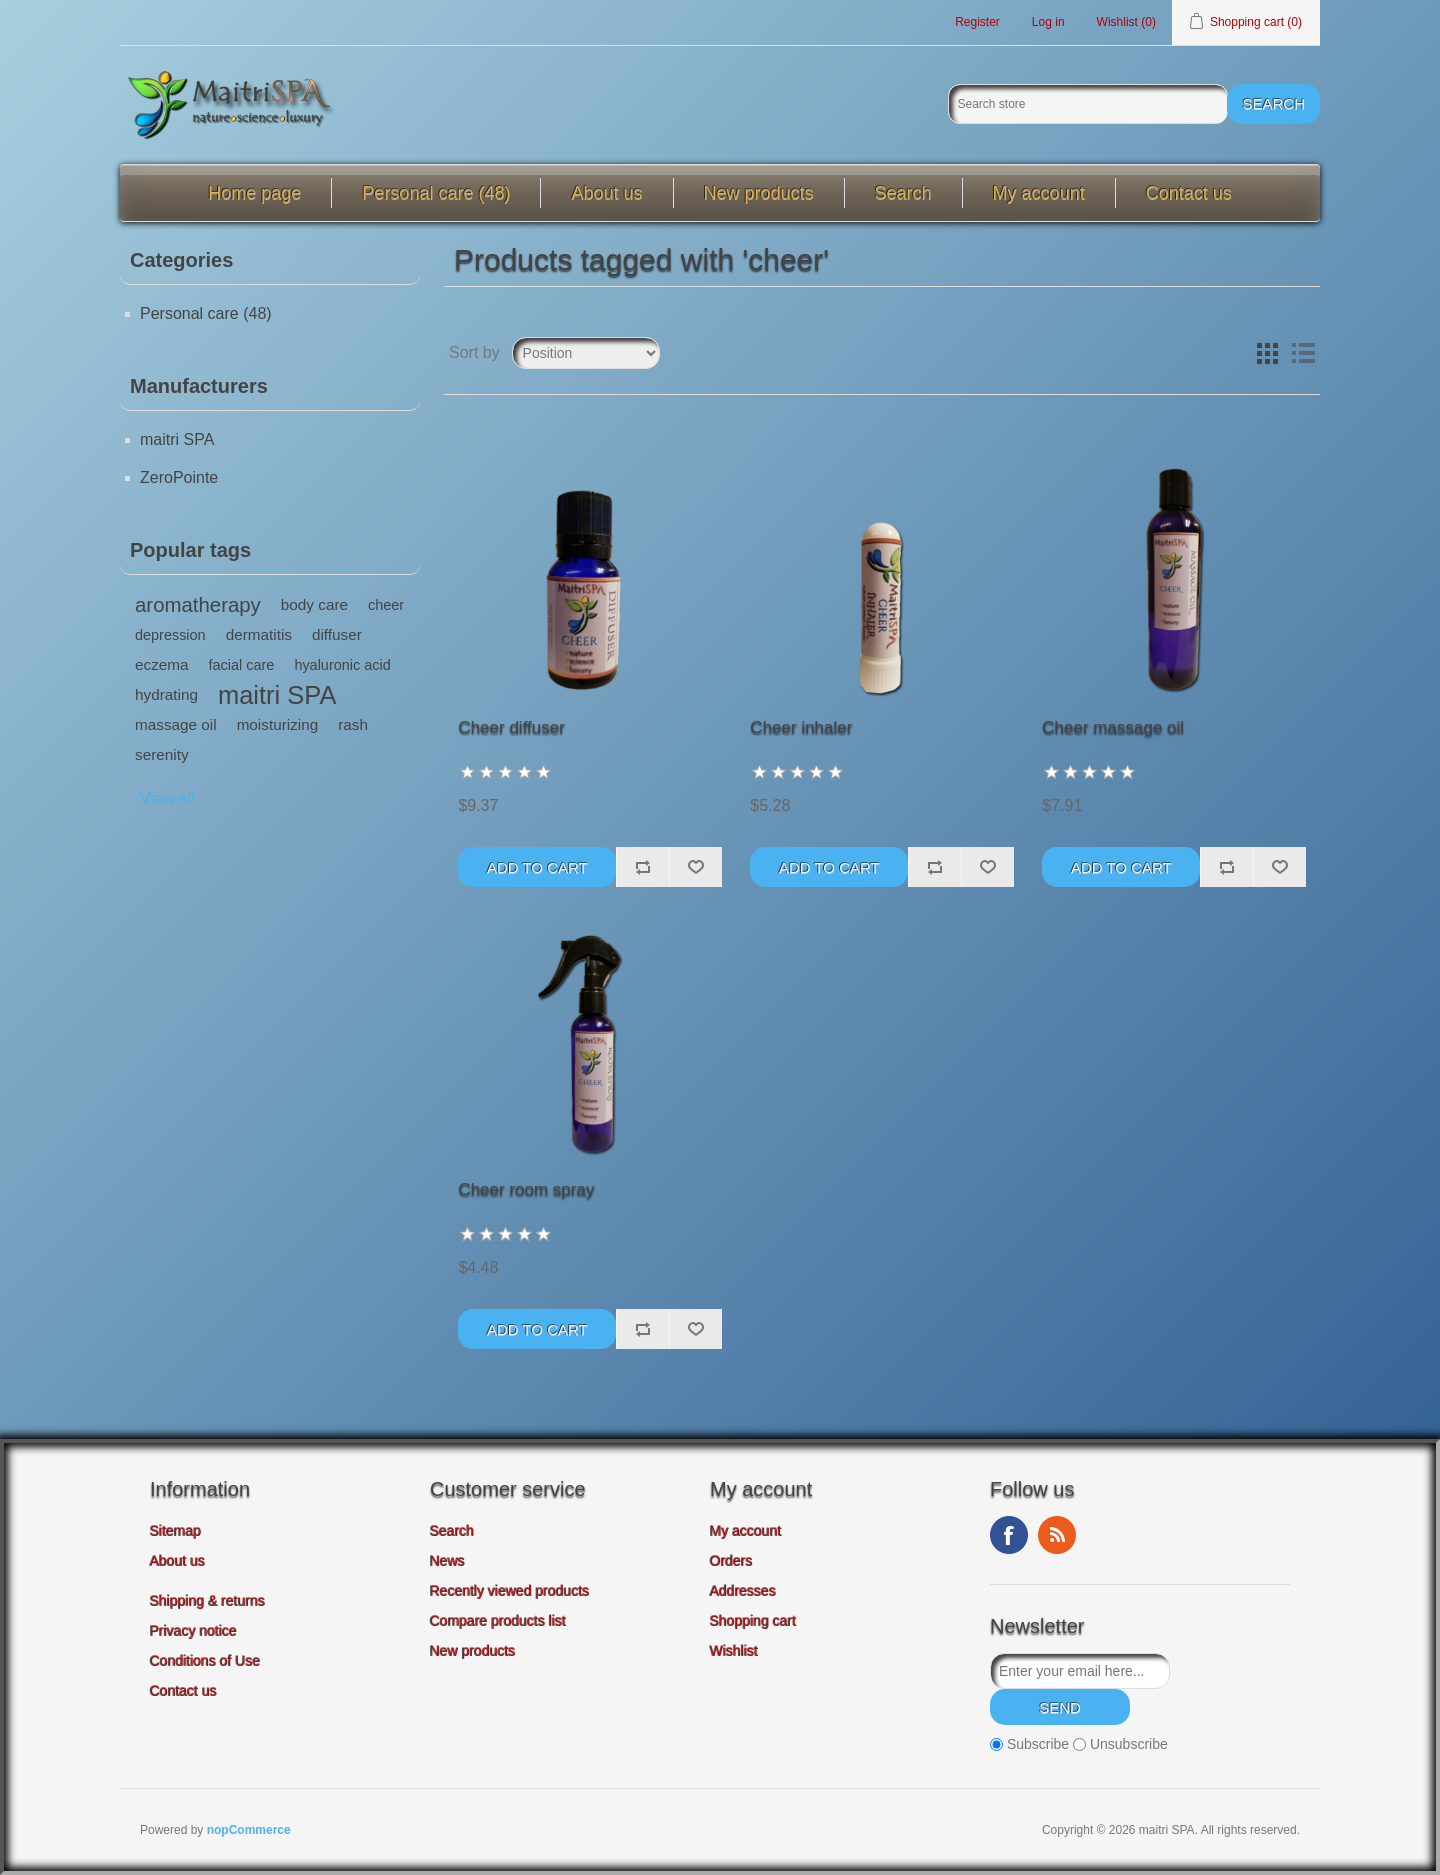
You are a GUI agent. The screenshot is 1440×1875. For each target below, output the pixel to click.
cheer (386, 605)
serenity (162, 754)
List (1303, 353)
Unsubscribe (1129, 1745)
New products (759, 193)
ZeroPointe (179, 477)
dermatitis (259, 634)
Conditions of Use (205, 1661)
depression (170, 635)
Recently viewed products (510, 1591)
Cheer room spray (526, 1189)
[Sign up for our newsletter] (1080, 1671)
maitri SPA (177, 439)
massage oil (176, 724)
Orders (731, 1561)
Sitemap (175, 1531)
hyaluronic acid (342, 665)
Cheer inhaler (801, 727)
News (447, 1561)
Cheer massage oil (1113, 727)
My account (1039, 193)
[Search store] (1088, 104)
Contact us (1189, 193)
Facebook (1009, 1535)
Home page (254, 193)
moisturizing (278, 724)
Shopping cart (753, 1621)
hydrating (166, 694)
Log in (1048, 22)
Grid (1267, 353)
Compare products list (498, 1621)
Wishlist (734, 1651)
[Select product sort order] (586, 353)
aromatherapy (198, 605)
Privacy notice (193, 1631)
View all (167, 798)
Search (903, 193)
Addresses (743, 1591)
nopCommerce (249, 1830)
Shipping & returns (207, 1601)
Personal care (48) (436, 193)
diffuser (337, 634)
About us (606, 193)
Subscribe (1038, 1745)
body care (314, 604)
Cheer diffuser (511, 727)
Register (977, 22)
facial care (242, 665)
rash (353, 724)
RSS (1057, 1535)
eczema (162, 664)
